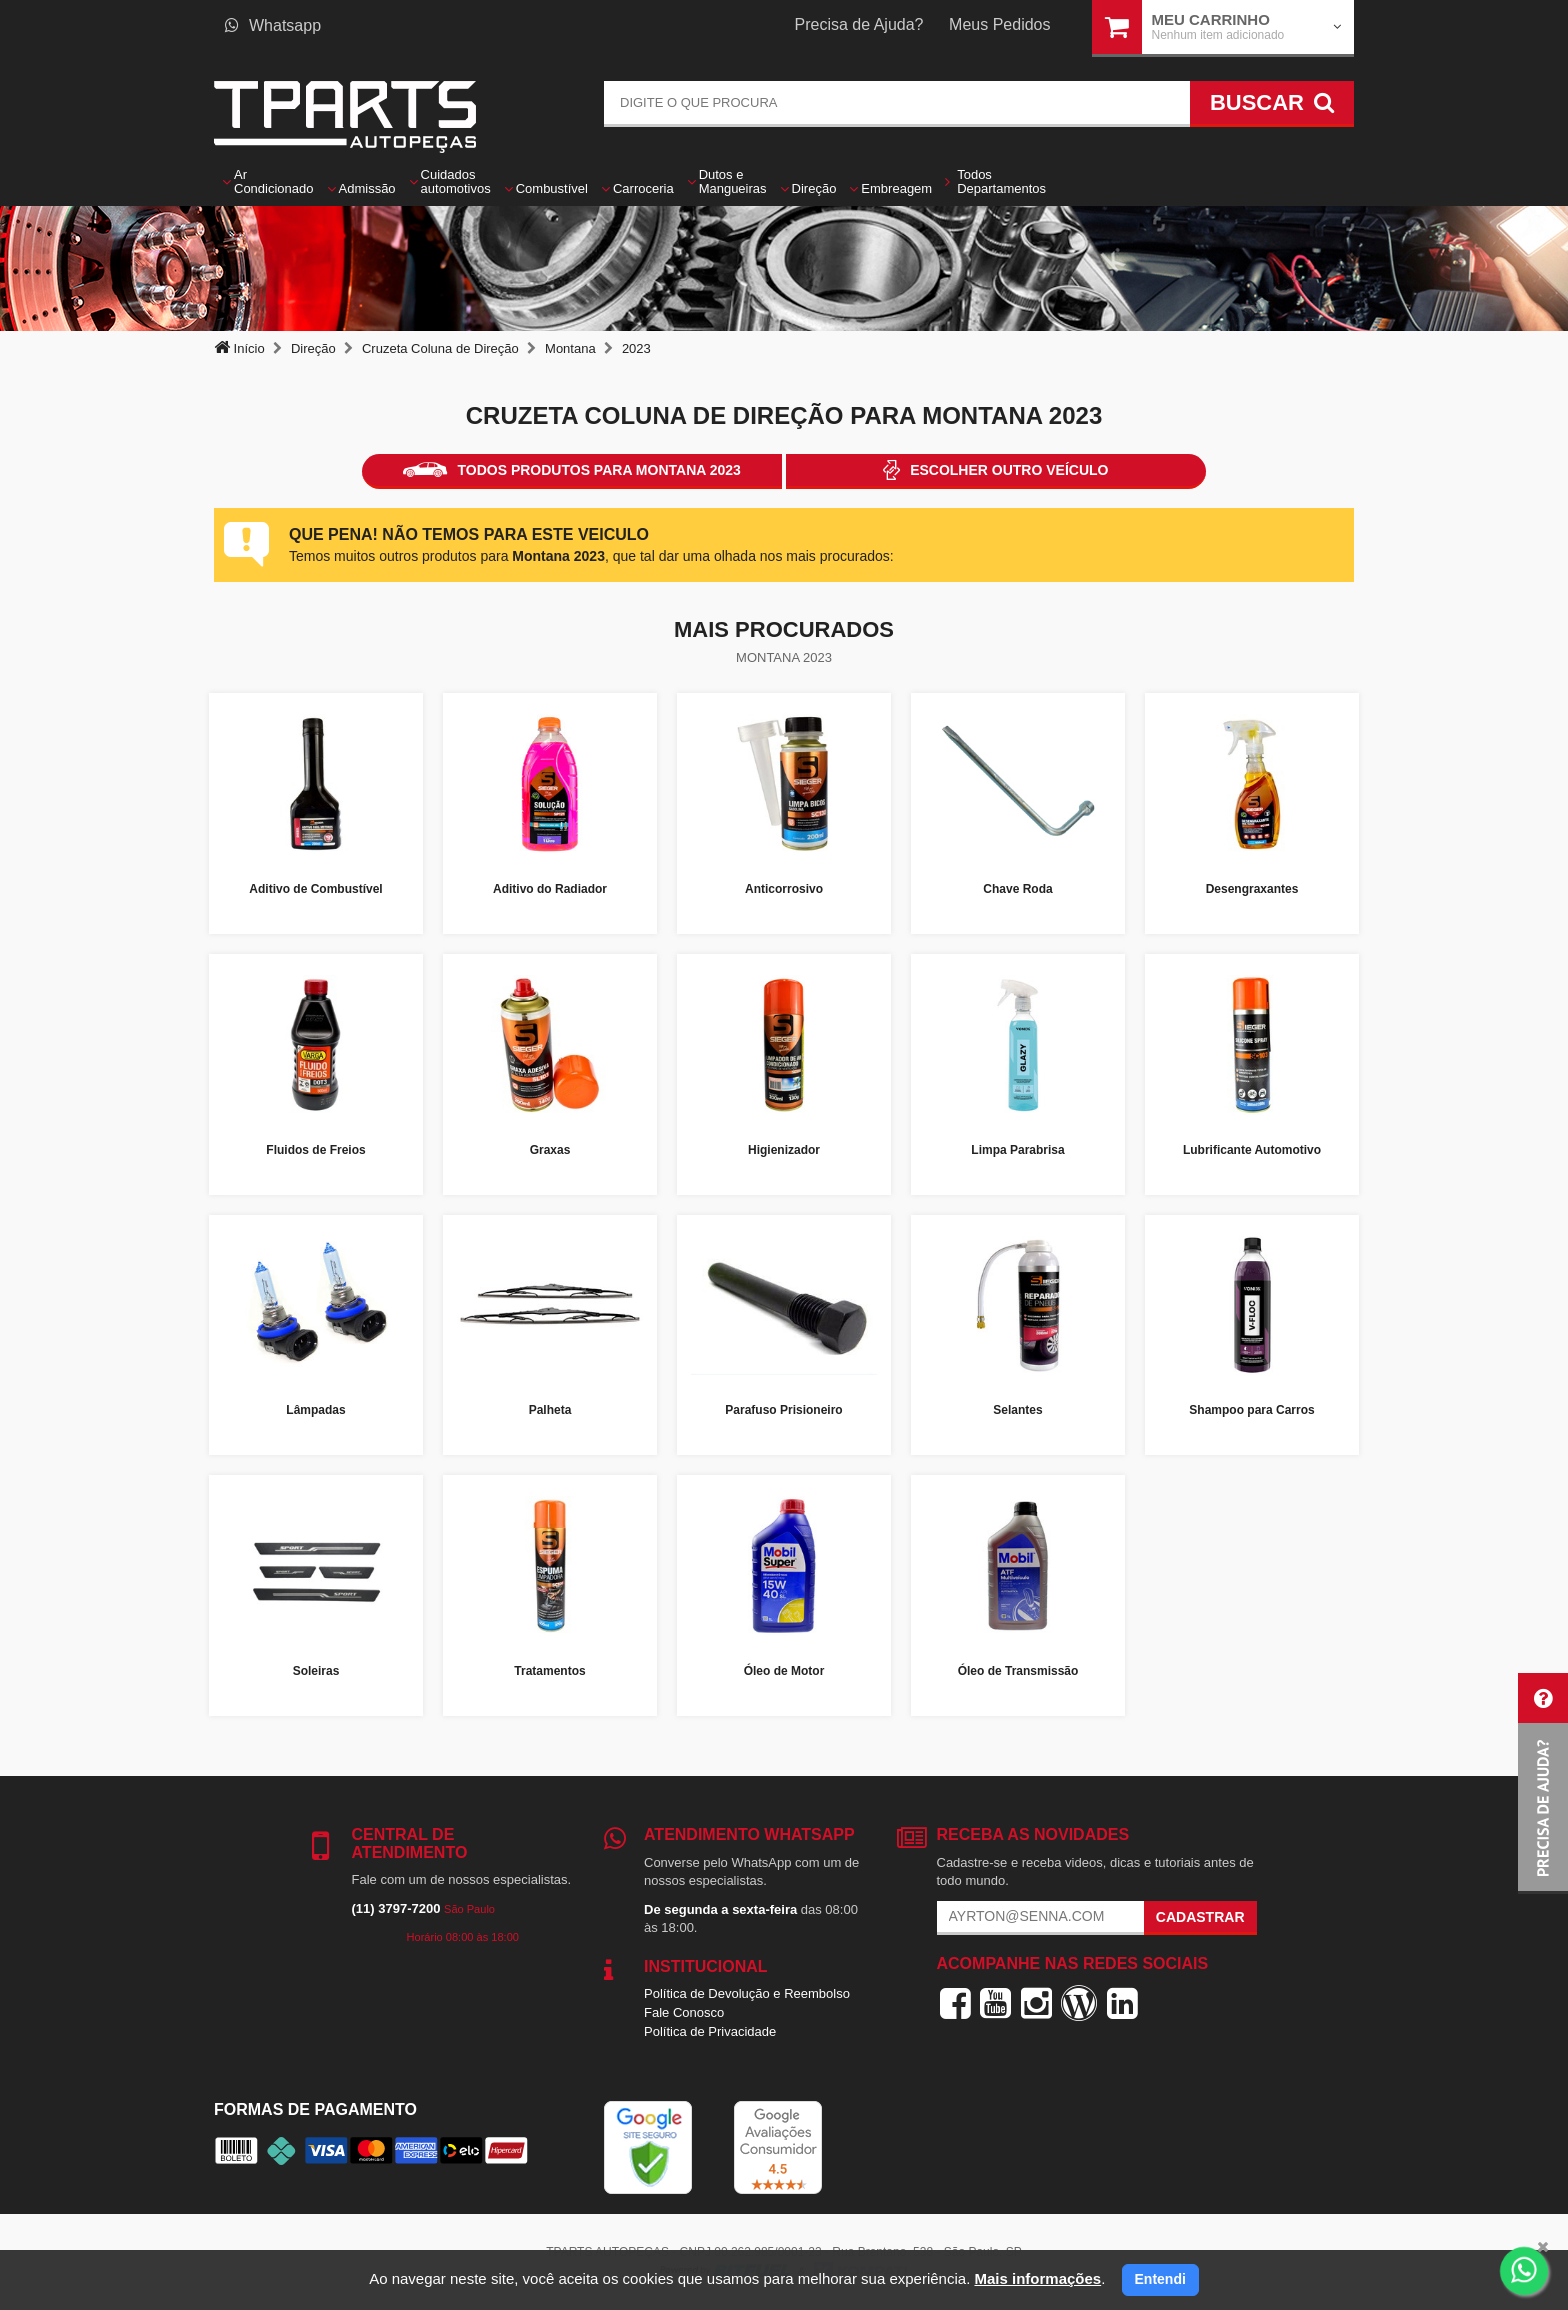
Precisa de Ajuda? (859, 24)
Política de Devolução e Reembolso (747, 1993)
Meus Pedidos (999, 24)
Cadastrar (1200, 1917)
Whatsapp (273, 25)
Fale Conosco (684, 2012)
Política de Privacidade (710, 2031)
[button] (1543, 1783)
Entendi (1160, 2279)
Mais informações (1037, 2278)
